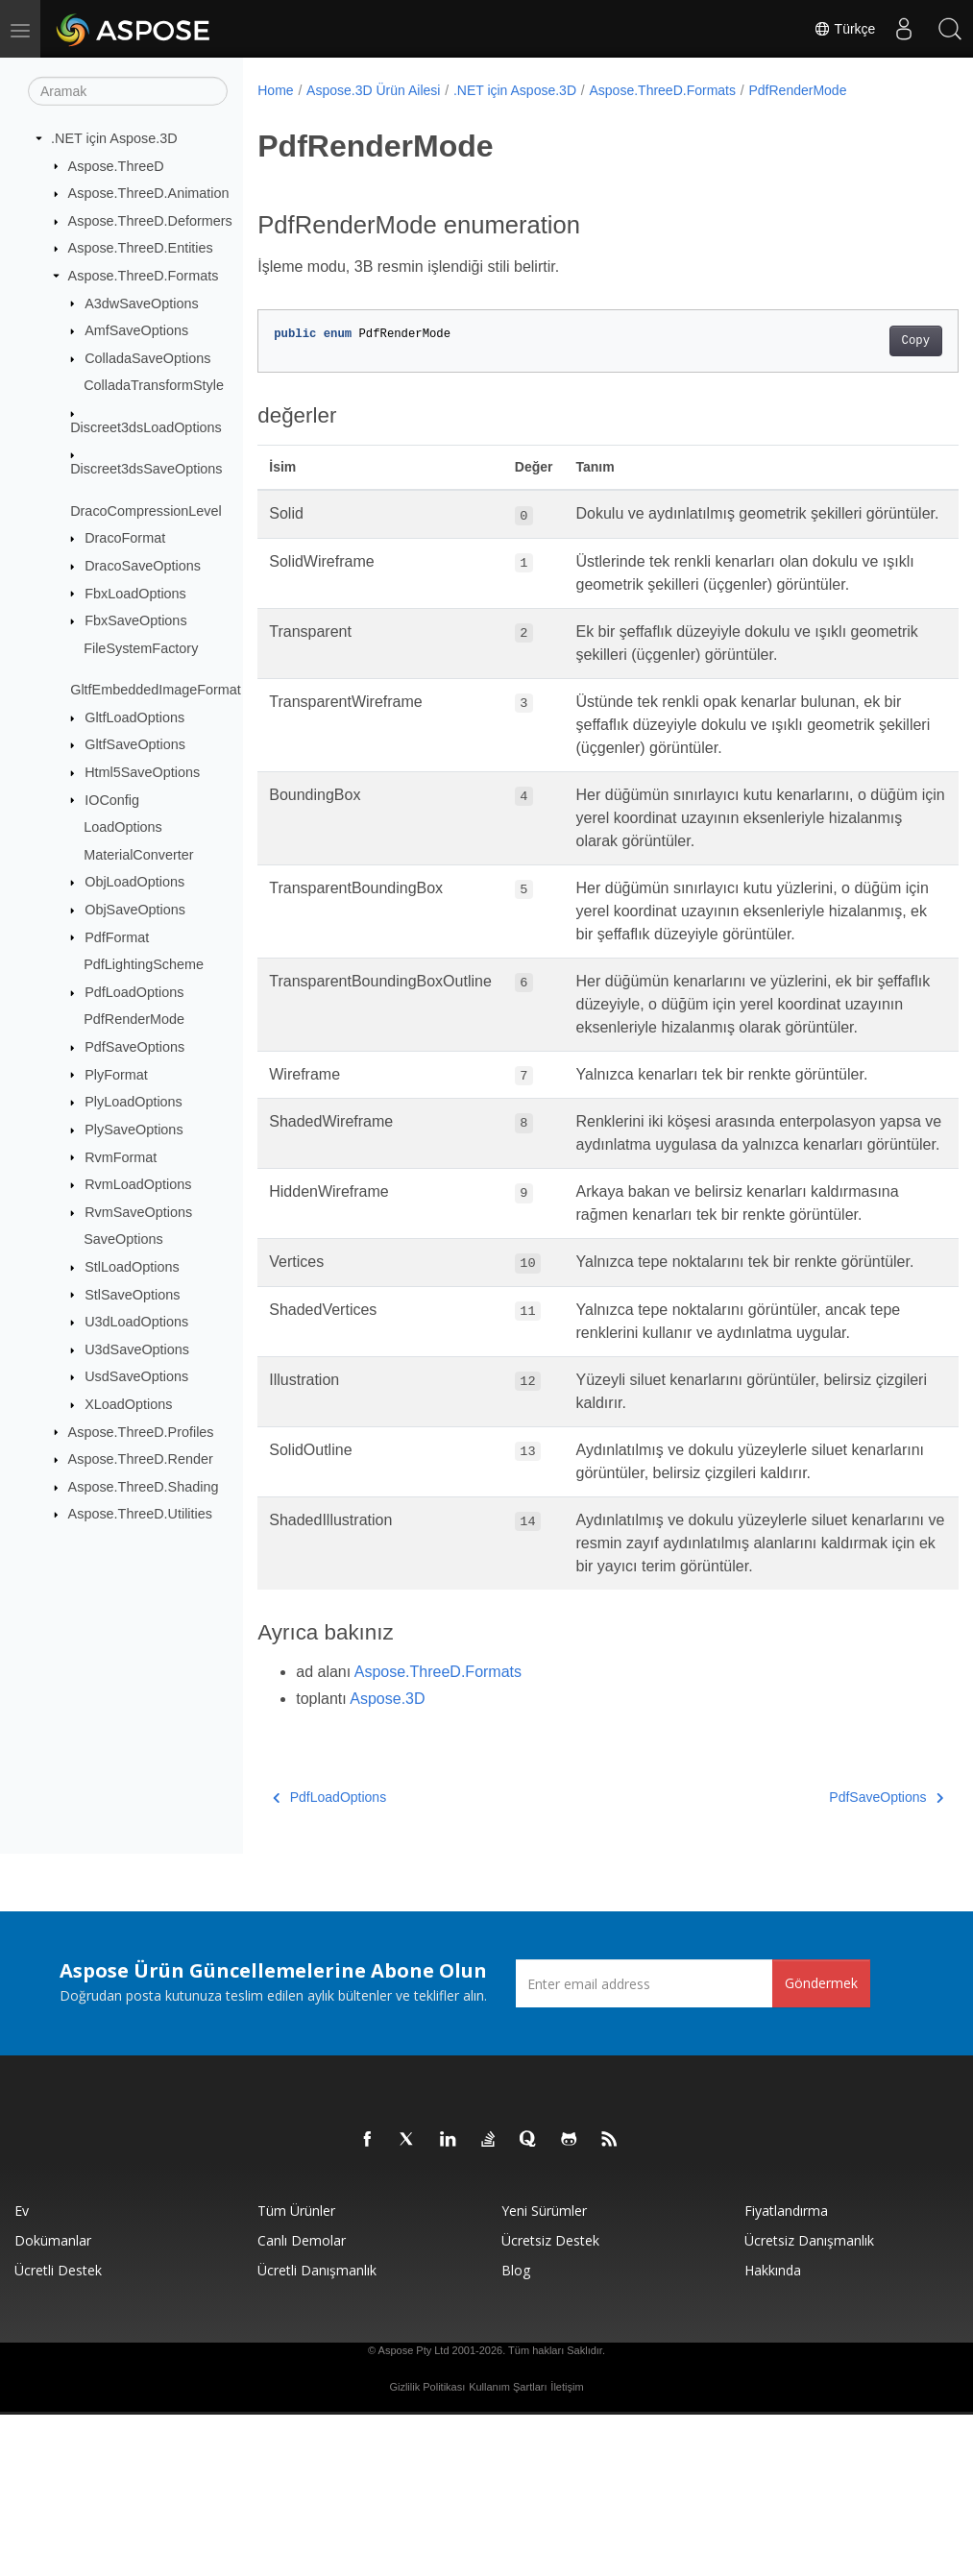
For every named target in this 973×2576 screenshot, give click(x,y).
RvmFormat (121, 1156)
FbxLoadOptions (135, 592)
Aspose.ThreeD (116, 165)
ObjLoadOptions (134, 881)
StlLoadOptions (132, 1267)
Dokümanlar (52, 2402)
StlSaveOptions (132, 1293)
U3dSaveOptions (137, 1349)
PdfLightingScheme (144, 964)
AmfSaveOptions (136, 330)
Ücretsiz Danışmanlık (809, 2402)
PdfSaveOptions (134, 1047)
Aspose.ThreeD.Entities (140, 247)
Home (275, 90)
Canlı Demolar (301, 2402)
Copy (866, 341)
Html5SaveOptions (142, 772)
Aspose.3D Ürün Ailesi (373, 90)
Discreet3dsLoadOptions (146, 427)
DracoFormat (125, 538)
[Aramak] (128, 91)
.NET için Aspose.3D (114, 138)
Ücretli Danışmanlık (317, 2431)
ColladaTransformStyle (154, 385)
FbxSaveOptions (135, 620)
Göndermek (821, 2144)
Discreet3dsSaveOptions (146, 468)
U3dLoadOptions (136, 1321)
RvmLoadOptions (138, 1184)
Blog (515, 2431)
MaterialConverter (138, 855)
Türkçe (841, 28)
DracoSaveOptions (143, 565)
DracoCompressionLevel (146, 511)
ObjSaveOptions (135, 909)
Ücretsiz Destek (550, 2402)
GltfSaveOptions (135, 744)
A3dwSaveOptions (141, 302)
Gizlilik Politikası (427, 2548)
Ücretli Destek (58, 2431)
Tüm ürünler (296, 2372)
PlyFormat (116, 1073)
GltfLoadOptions (134, 717)
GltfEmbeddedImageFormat (155, 689)
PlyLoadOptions (133, 1101)
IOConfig (112, 799)
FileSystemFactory (141, 648)
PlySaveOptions (133, 1129)
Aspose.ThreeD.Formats (143, 275)
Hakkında (772, 2431)
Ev (21, 2372)
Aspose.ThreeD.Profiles (141, 1431)
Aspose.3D (387, 1860)
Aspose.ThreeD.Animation (149, 193)
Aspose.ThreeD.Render (140, 1459)
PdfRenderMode (134, 1019)
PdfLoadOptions (134, 992)
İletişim (566, 2548)
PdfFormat (117, 936)
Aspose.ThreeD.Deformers (150, 221)
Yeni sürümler (544, 2372)
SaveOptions (123, 1239)
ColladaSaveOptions (147, 358)
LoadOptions (123, 827)
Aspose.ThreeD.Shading (143, 1487)
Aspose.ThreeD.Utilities (140, 1513)
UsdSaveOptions (136, 1376)
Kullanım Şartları (508, 2548)
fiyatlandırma (786, 2372)
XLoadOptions (128, 1404)
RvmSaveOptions (138, 1212)
